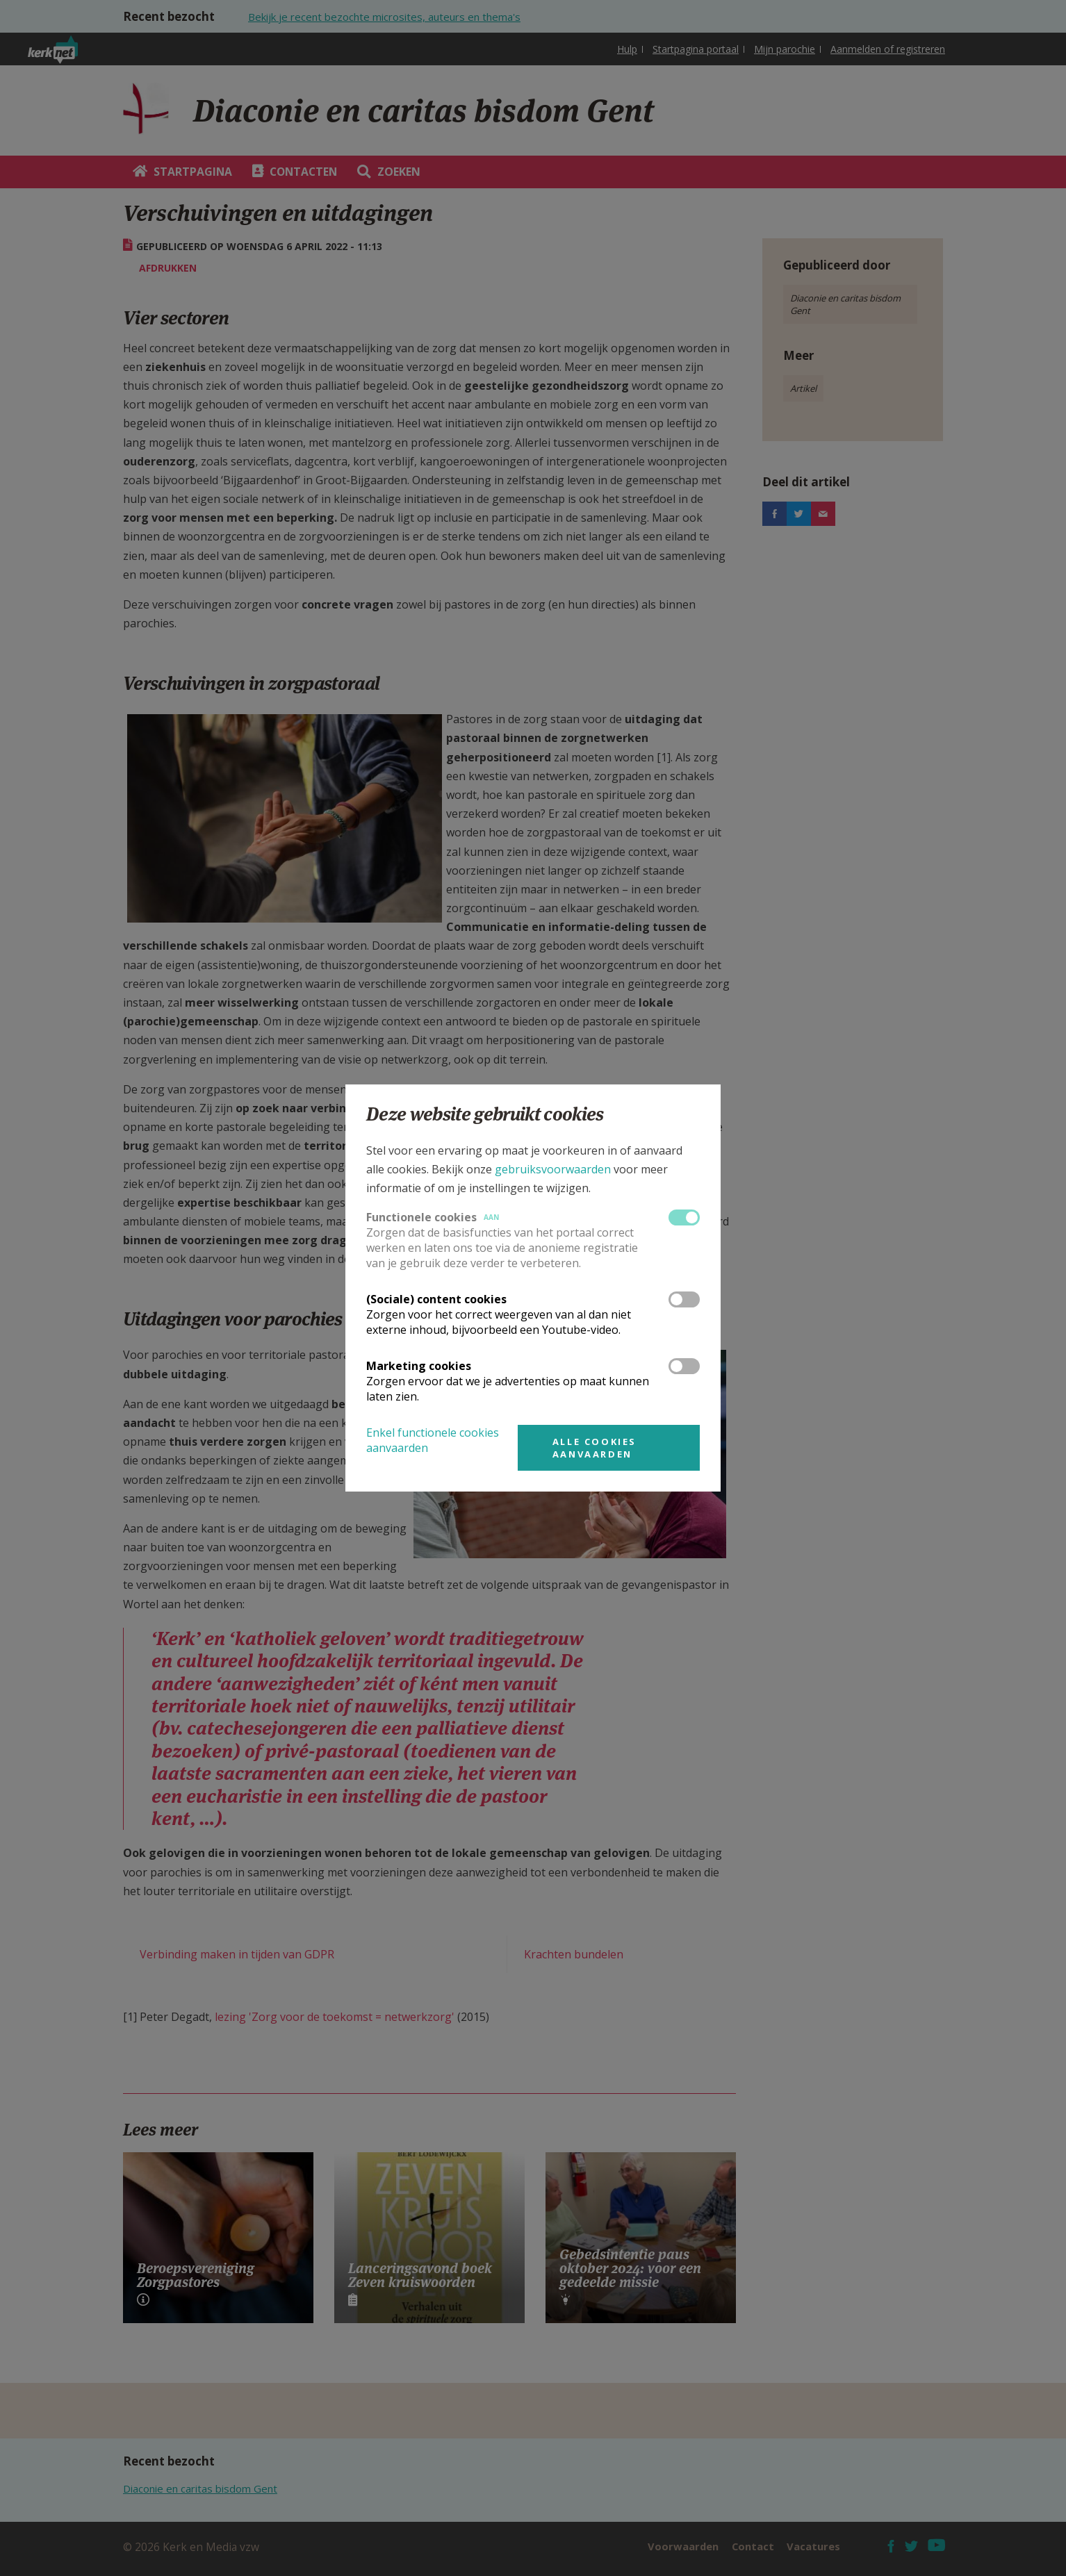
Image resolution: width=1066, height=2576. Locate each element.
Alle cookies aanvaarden (594, 1447)
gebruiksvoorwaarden (553, 1169)
